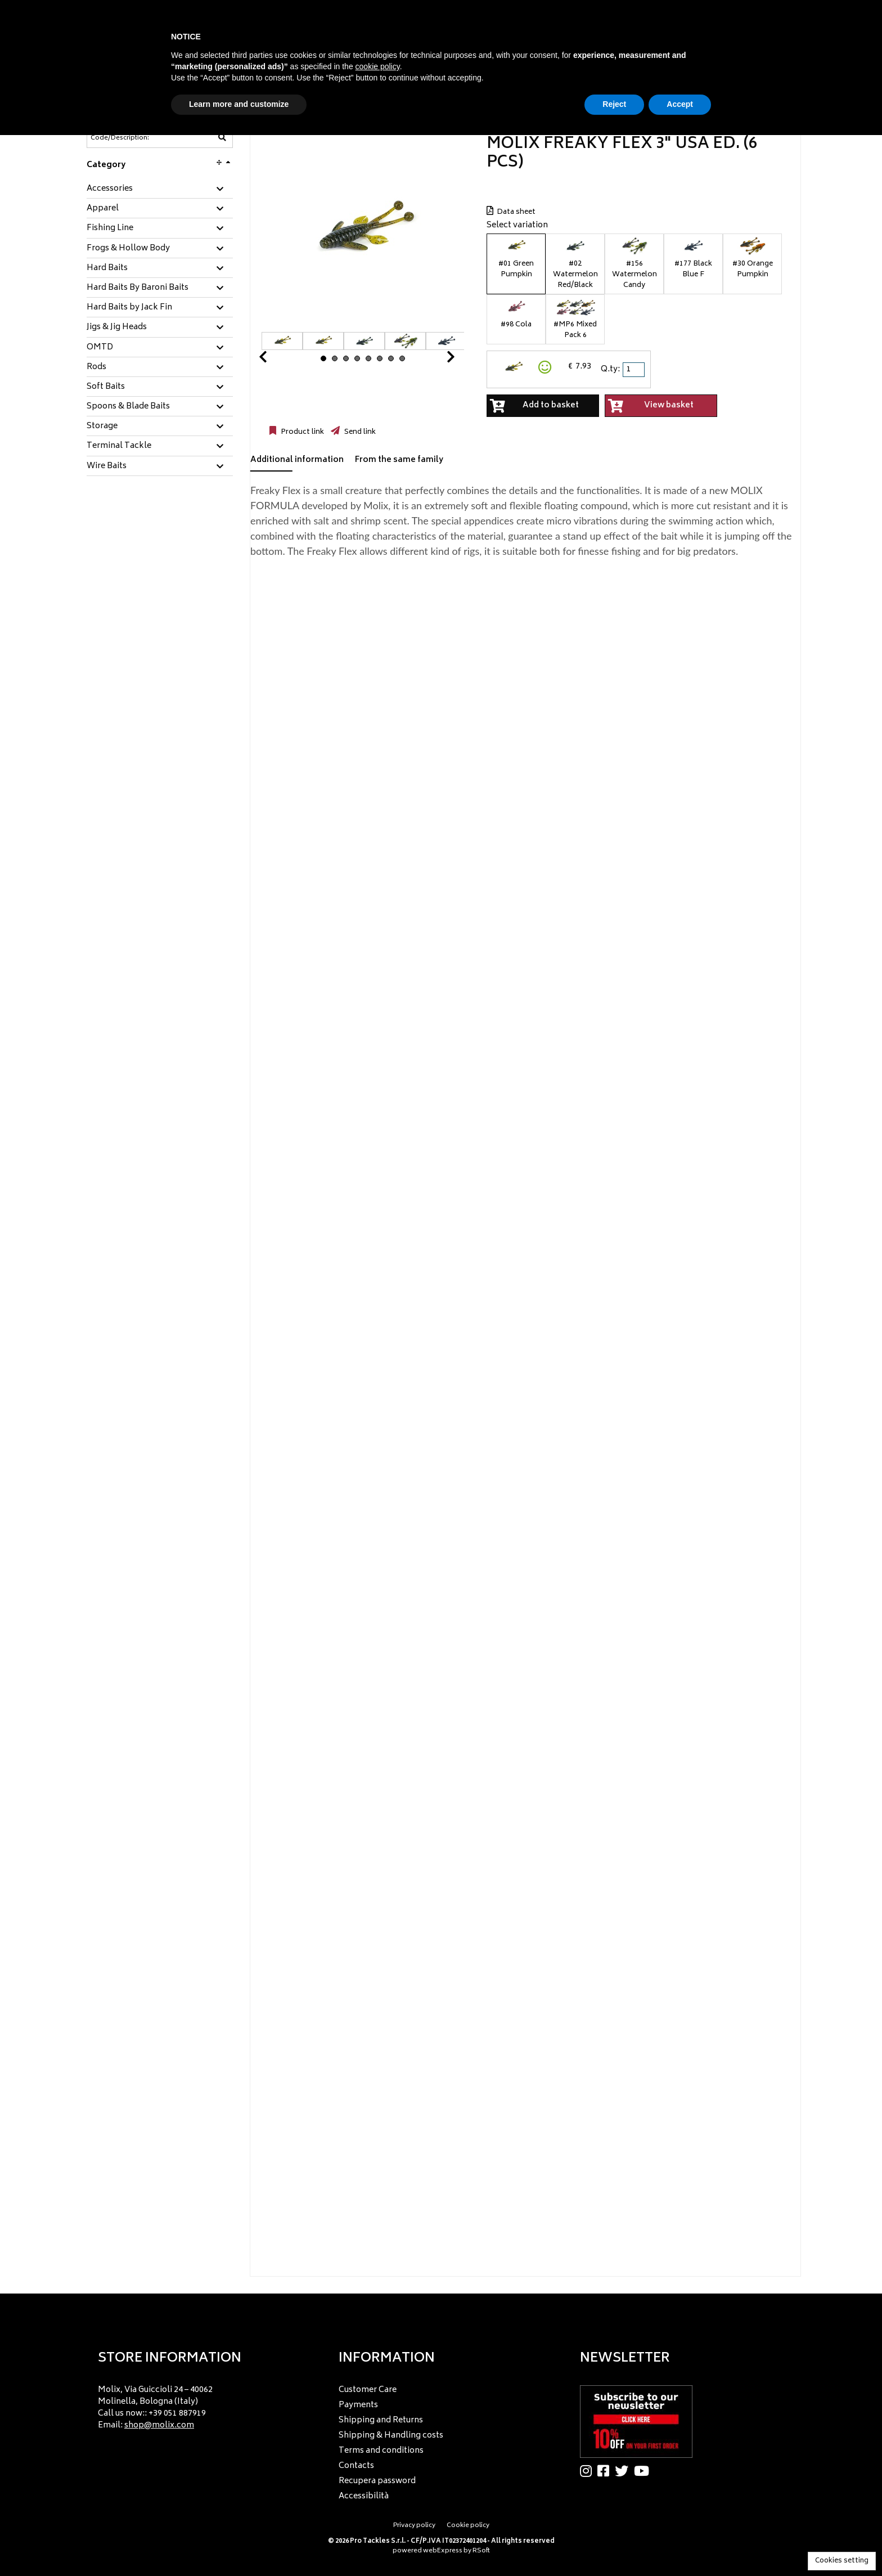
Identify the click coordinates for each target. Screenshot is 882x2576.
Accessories (110, 189)
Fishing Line (110, 228)
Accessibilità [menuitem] (364, 2496)
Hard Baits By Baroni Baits (137, 288)
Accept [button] (680, 104)
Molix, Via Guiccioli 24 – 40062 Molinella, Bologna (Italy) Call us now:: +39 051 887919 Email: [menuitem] (155, 2407)
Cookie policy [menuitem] (468, 2525)
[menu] (200, 2404)
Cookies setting (841, 2561)
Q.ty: (610, 369)
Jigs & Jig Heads (117, 327)
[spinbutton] (634, 369)
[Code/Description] (132, 138)
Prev (276, 360)
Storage (102, 426)
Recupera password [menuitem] (377, 2481)
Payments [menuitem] (358, 2405)
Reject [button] (614, 104)
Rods (96, 367)
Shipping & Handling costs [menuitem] (391, 2436)
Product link (301, 432)
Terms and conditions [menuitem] (381, 2451)
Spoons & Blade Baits (128, 407)
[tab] (160, 189)
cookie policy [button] (378, 66)
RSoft (481, 2551)
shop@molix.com (159, 2425)
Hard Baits (107, 268)
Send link (359, 432)
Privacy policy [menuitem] (414, 2525)
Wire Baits (107, 466)
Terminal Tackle (119, 446)
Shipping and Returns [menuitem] (381, 2420)
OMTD (100, 348)
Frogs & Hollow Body (128, 249)
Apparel (103, 209)
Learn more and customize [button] (239, 104)
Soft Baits (106, 387)
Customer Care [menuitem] (368, 2390)
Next (437, 360)
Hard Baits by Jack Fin (129, 308)
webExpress (442, 2551)
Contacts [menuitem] (356, 2466)
